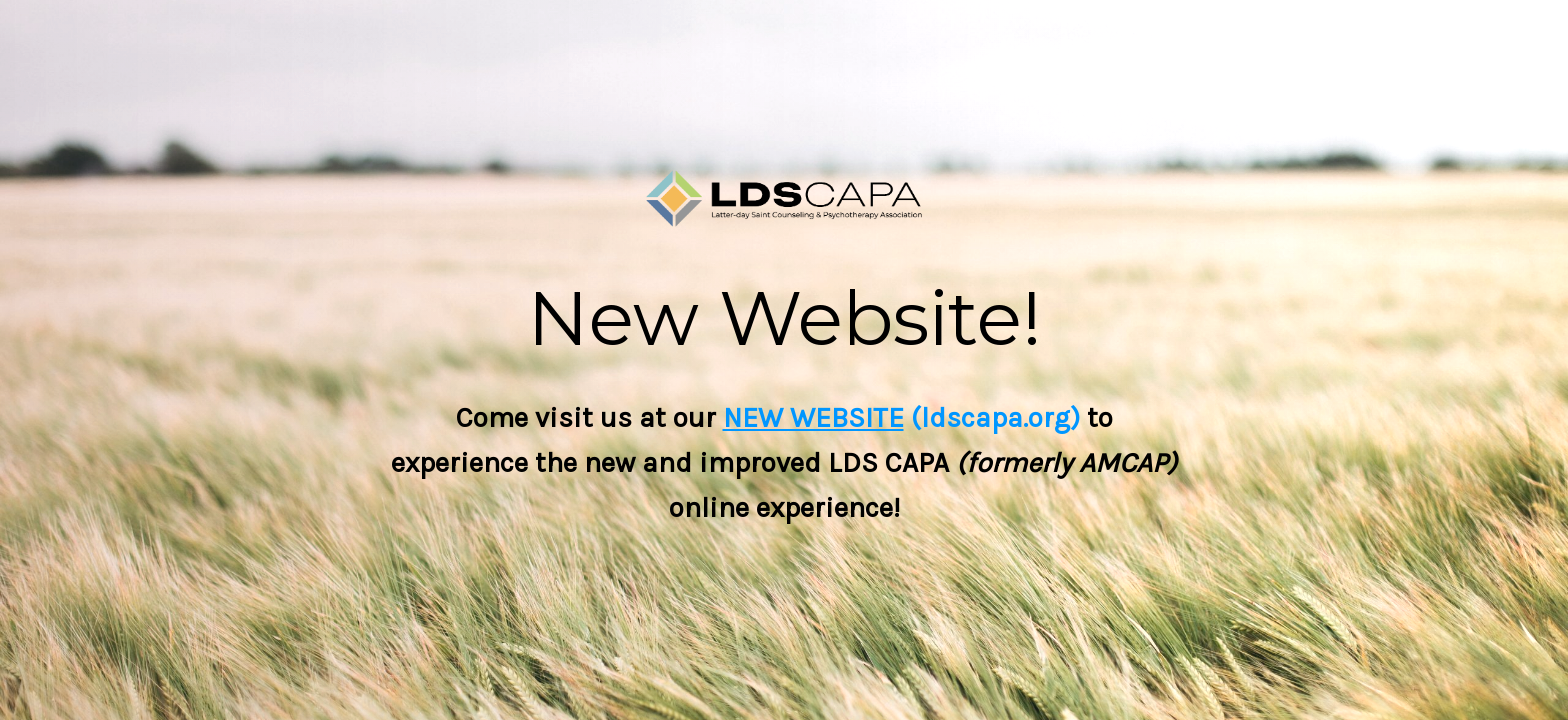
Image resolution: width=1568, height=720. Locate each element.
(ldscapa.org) (992, 417)
